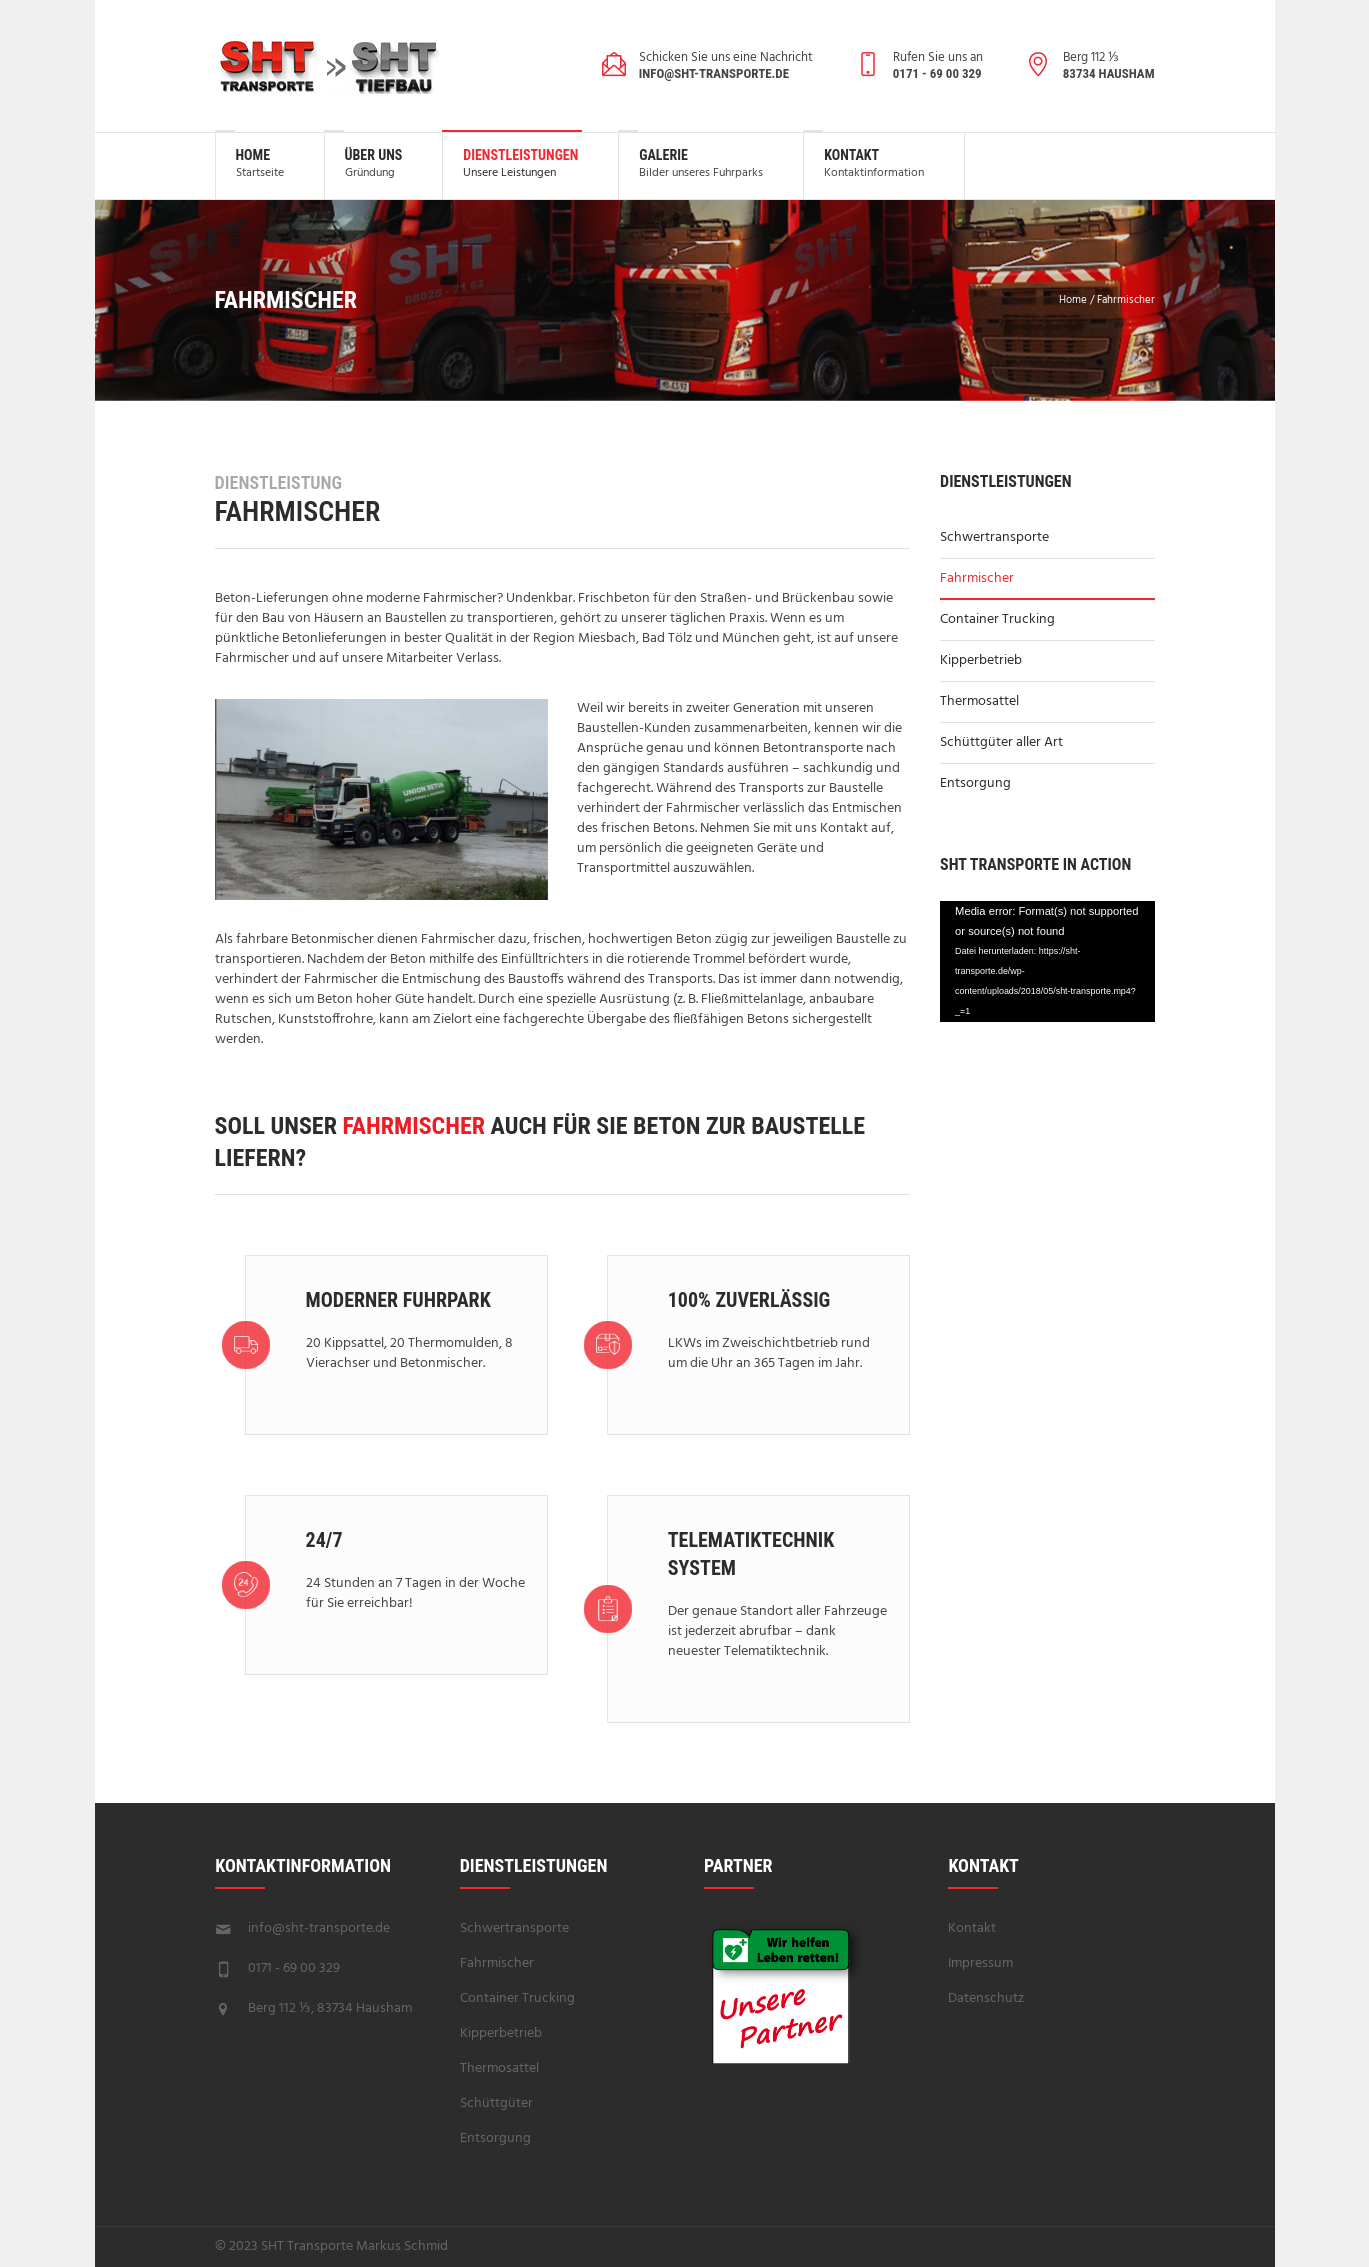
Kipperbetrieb (981, 660)
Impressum (980, 1963)
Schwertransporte (994, 537)
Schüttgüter (496, 2103)
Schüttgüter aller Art (1001, 742)
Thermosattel (979, 701)
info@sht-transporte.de (319, 1928)
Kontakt (972, 1928)
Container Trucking (997, 619)
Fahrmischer (977, 578)
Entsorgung (975, 783)
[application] (1047, 961)
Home (1073, 300)
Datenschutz (986, 1998)
